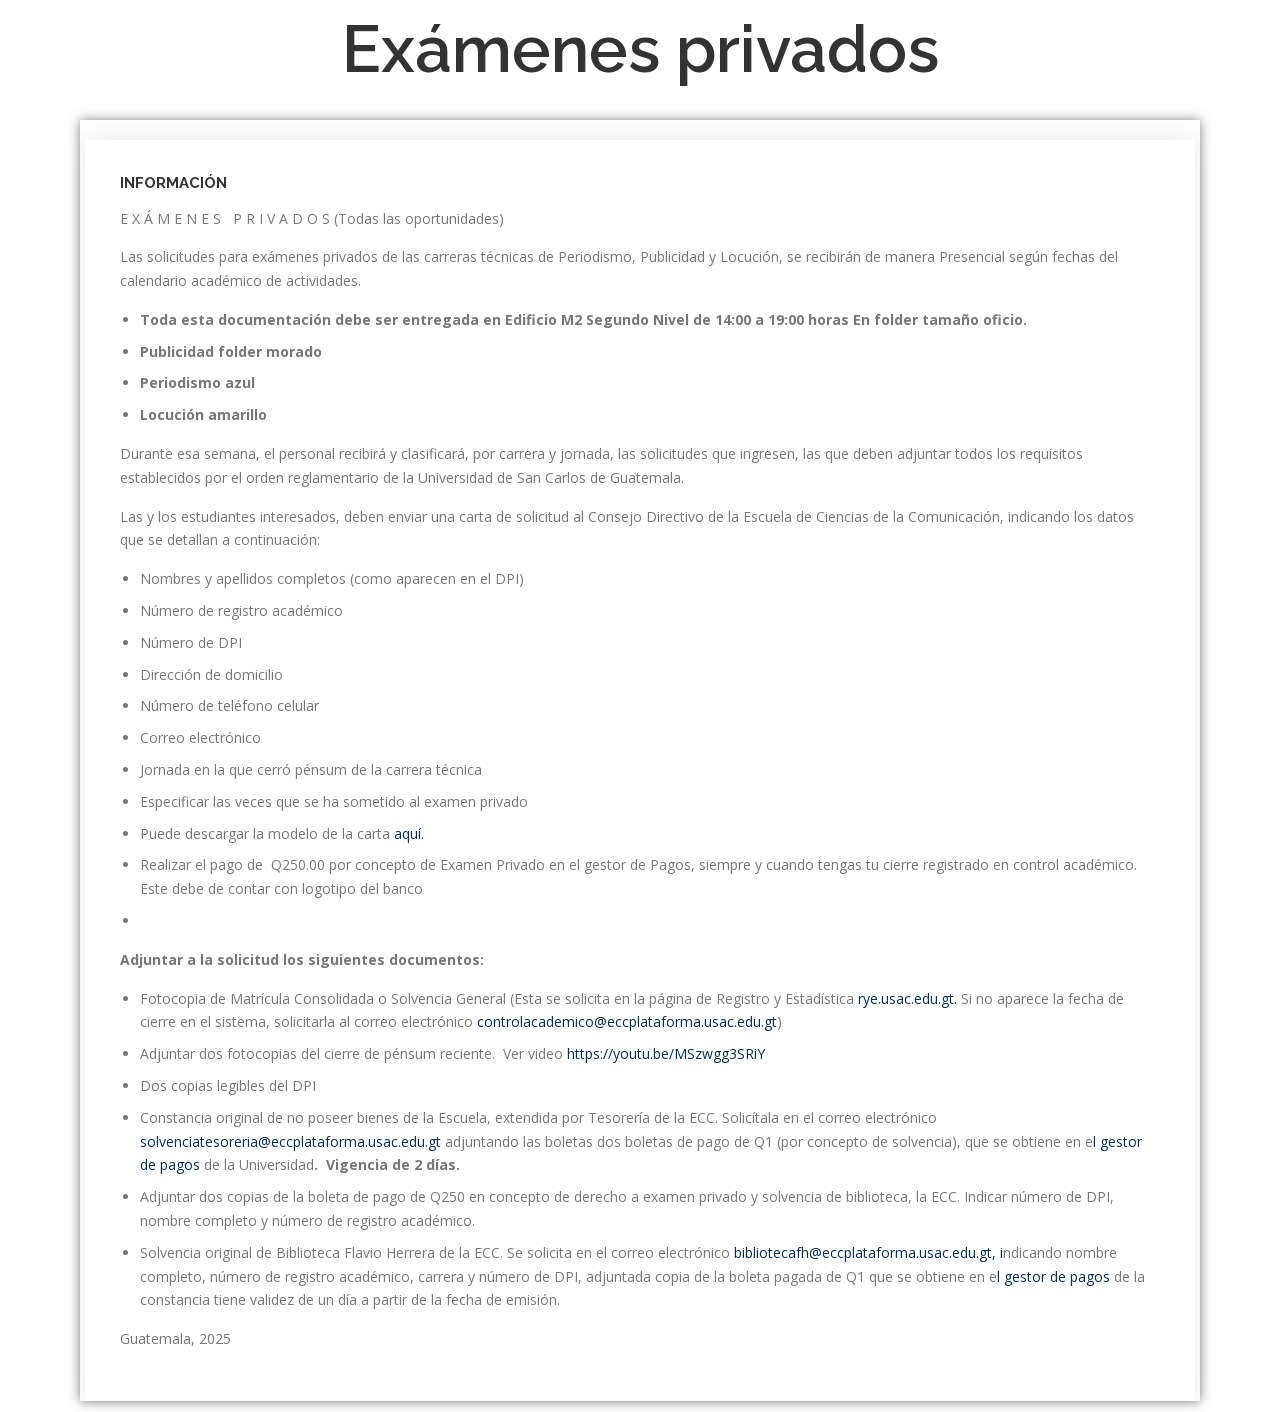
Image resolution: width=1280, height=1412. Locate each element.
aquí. (409, 833)
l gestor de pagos (1055, 1276)
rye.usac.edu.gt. (909, 998)
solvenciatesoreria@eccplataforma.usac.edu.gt (292, 1141)
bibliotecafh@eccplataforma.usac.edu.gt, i (868, 1252)
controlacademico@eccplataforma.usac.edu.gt (625, 1021)
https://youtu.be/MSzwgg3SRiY (666, 1053)
